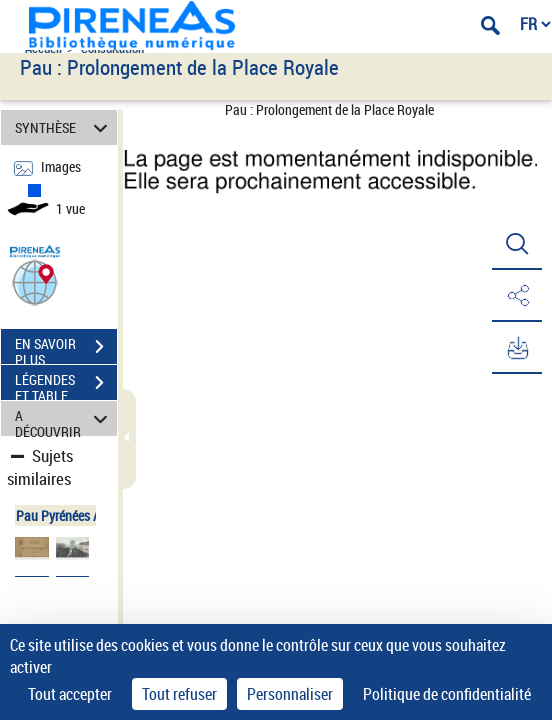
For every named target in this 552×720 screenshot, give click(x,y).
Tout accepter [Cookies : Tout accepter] (70, 694)
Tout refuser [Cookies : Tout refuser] (179, 694)
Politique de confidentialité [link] (447, 694)
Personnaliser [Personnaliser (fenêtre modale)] (290, 694)
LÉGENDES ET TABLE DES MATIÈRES (66, 385)
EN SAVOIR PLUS (66, 349)
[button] (35, 281)
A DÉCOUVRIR (64, 418)
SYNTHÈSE (64, 127)
